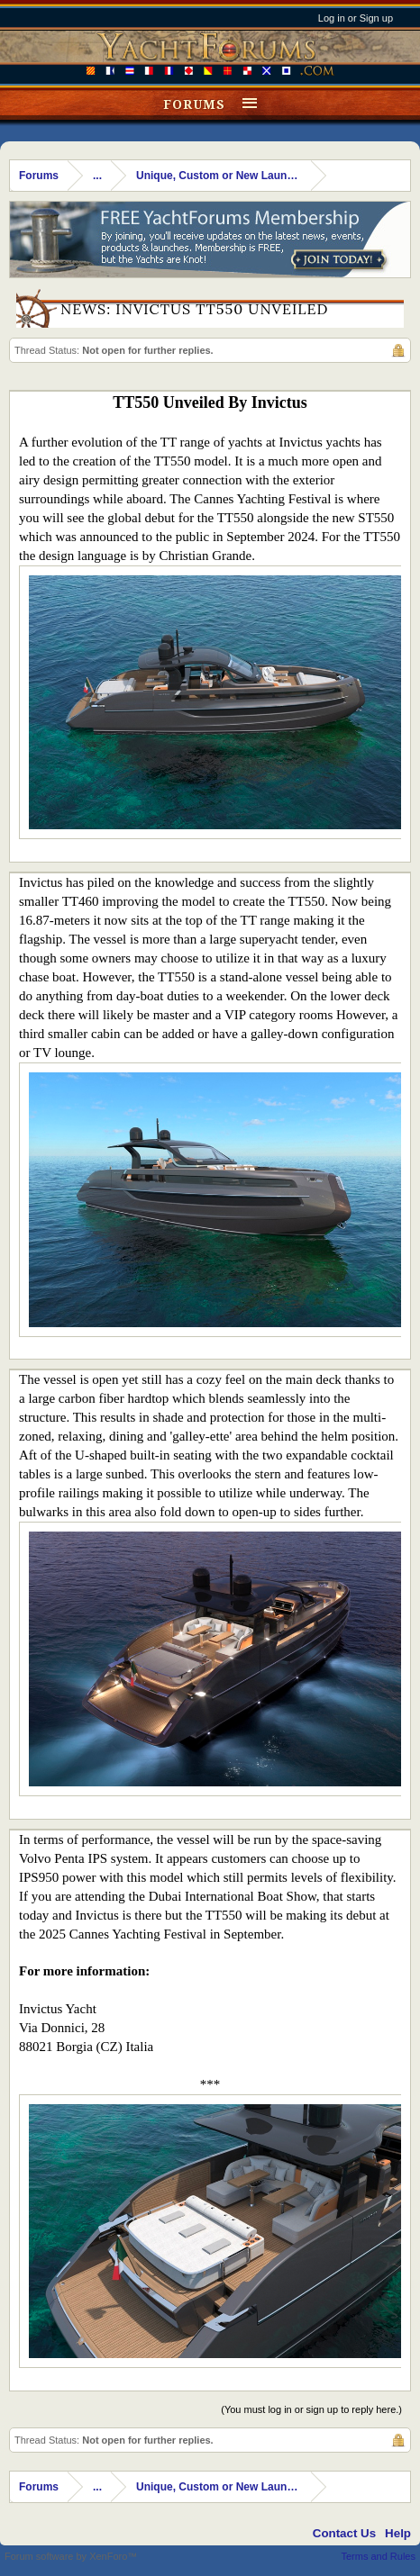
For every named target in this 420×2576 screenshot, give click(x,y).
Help (398, 2533)
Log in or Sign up (355, 18)
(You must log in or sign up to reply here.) (311, 2409)
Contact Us (344, 2533)
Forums (194, 104)
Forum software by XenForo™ (71, 2556)
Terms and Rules (378, 2556)
